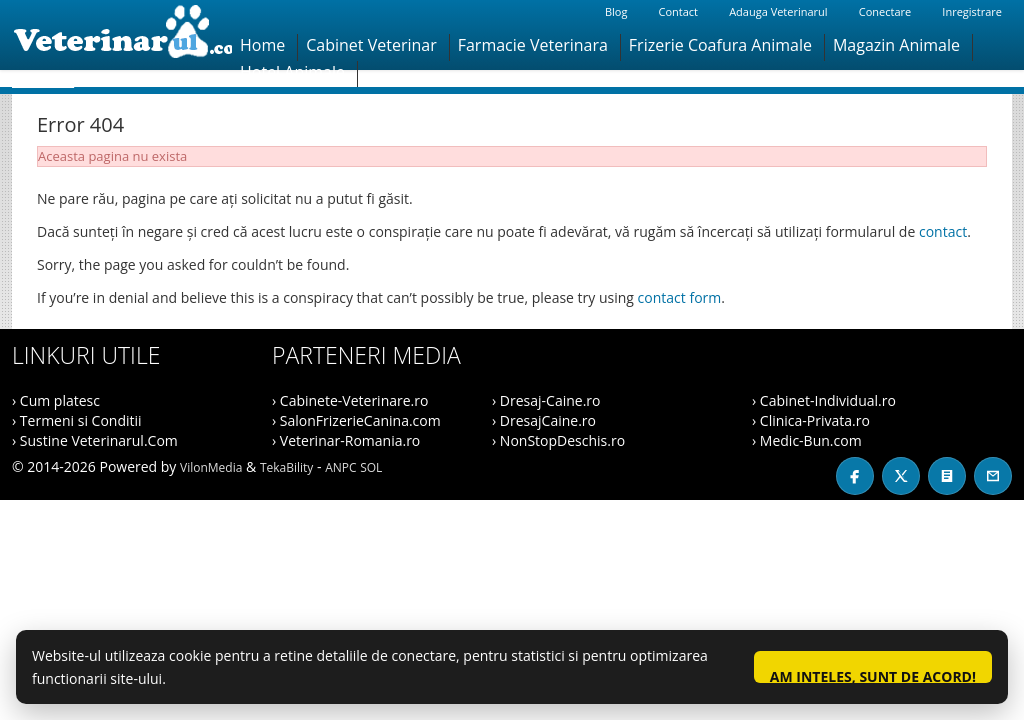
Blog (616, 11)
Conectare (885, 11)
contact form (680, 297)
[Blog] (947, 476)
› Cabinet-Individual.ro (824, 400)
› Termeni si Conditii (77, 420)
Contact (679, 11)
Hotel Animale (292, 72)
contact (943, 231)
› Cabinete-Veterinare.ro (350, 400)
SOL (371, 467)
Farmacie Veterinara (533, 45)
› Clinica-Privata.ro (811, 420)
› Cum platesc (56, 400)
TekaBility (286, 467)
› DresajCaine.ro (544, 420)
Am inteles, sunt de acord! (873, 675)
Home (262, 45)
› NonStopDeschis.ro (558, 440)
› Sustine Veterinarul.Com (95, 440)
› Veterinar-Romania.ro (346, 440)
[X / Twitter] (901, 476)
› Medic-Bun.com (807, 440)
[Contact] (993, 476)
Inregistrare (972, 11)
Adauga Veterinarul (778, 11)
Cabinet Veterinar (371, 45)
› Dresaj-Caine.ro (546, 400)
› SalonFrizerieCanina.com (356, 420)
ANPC (340, 467)
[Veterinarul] (122, 35)
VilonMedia (211, 467)
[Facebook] (855, 476)
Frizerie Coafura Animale (720, 45)
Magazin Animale (896, 45)
